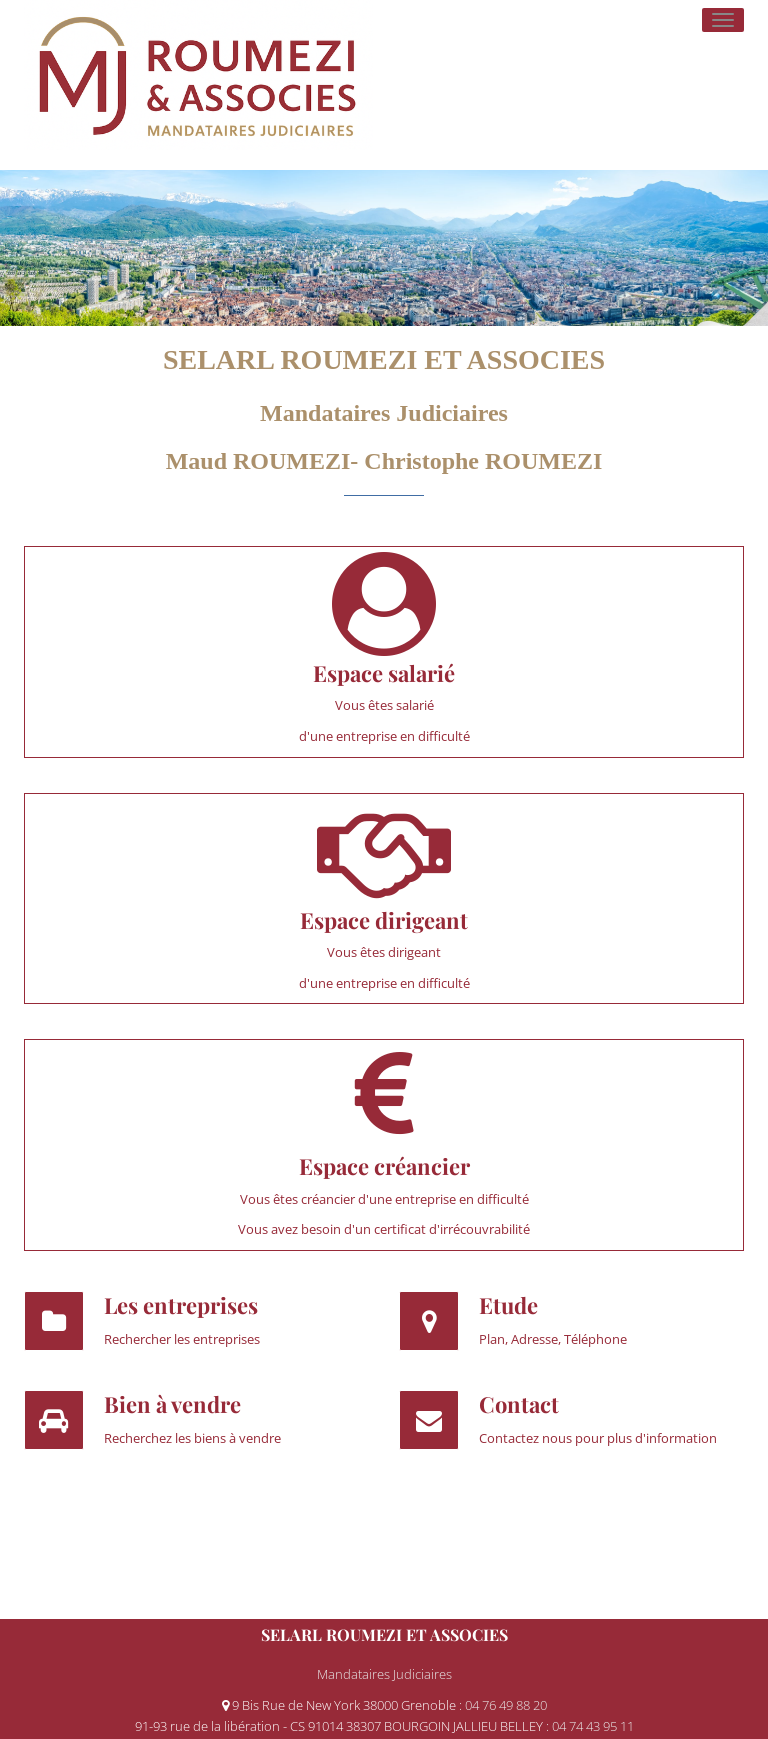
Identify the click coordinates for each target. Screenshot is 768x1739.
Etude (508, 1305)
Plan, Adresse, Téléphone (553, 1339)
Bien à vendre (172, 1404)
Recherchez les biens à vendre (192, 1438)
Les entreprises (181, 1305)
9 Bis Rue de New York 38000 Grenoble (340, 1705)
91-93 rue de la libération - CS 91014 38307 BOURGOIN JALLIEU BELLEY (340, 1726)
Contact (519, 1404)
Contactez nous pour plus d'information (598, 1438)
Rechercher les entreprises (182, 1339)
